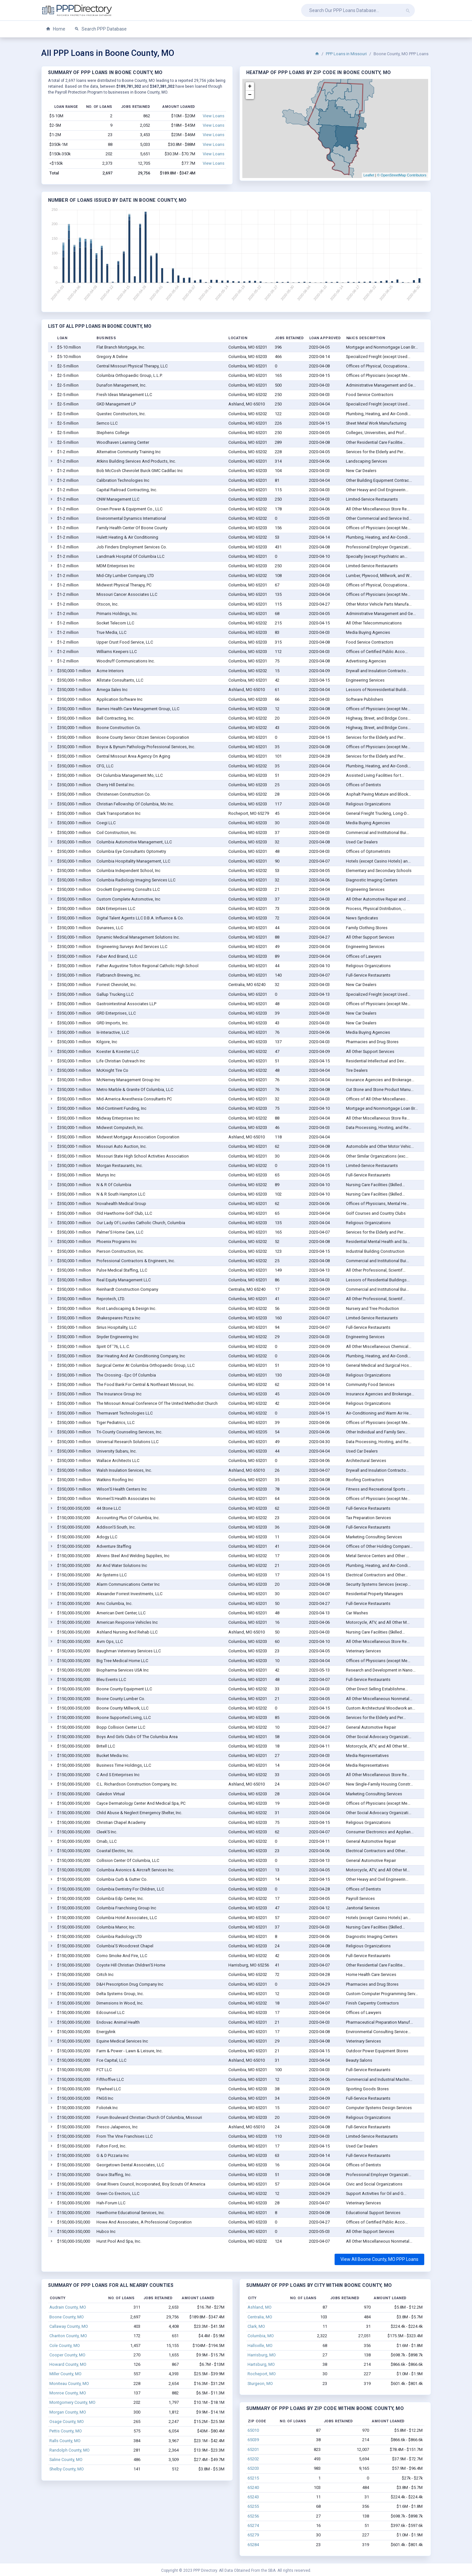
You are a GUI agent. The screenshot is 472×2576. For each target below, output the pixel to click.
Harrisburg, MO (262, 2354)
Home (55, 29)
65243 (253, 2496)
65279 (253, 2534)
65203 (253, 2468)
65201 (253, 2449)
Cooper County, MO (67, 2354)
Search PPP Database (100, 29)
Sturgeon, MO (260, 2383)
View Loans (213, 115)
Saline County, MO (66, 2459)
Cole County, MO (64, 2345)
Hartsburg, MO (261, 2364)
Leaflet (369, 175)
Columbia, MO (261, 2335)
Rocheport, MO (262, 2373)
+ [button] (250, 86)
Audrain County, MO (67, 2307)
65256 (253, 2516)
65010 (253, 2430)
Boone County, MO (66, 2316)
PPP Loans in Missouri (346, 53)
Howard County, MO (67, 2364)
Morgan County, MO (67, 2412)
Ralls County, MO (65, 2440)
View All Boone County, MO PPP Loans (379, 2259)
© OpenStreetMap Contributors (402, 175)
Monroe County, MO (67, 2392)
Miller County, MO (65, 2373)
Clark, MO (256, 2326)
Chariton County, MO (68, 2335)
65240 (253, 2487)
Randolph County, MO (69, 2450)
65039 (253, 2439)
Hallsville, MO (260, 2345)
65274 (253, 2525)
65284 (253, 2544)
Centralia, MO (260, 2316)
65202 (253, 2458)
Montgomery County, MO (72, 2402)
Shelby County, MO (66, 2469)
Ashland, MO (260, 2307)
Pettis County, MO (65, 2431)
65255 (253, 2506)
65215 (253, 2478)
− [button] (250, 95)
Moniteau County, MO (69, 2383)
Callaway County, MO (68, 2326)
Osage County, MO (66, 2421)
